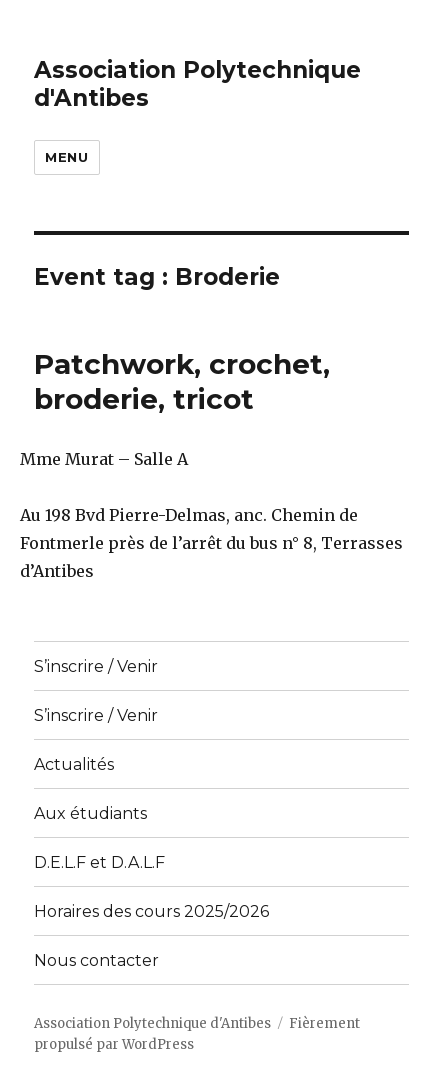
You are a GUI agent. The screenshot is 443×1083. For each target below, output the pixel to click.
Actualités (74, 764)
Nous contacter (96, 960)
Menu (66, 157)
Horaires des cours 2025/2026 (151, 911)
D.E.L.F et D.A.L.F (99, 862)
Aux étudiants (90, 813)
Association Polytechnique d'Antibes (152, 1023)
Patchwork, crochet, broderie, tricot (182, 381)
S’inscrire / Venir (96, 666)
